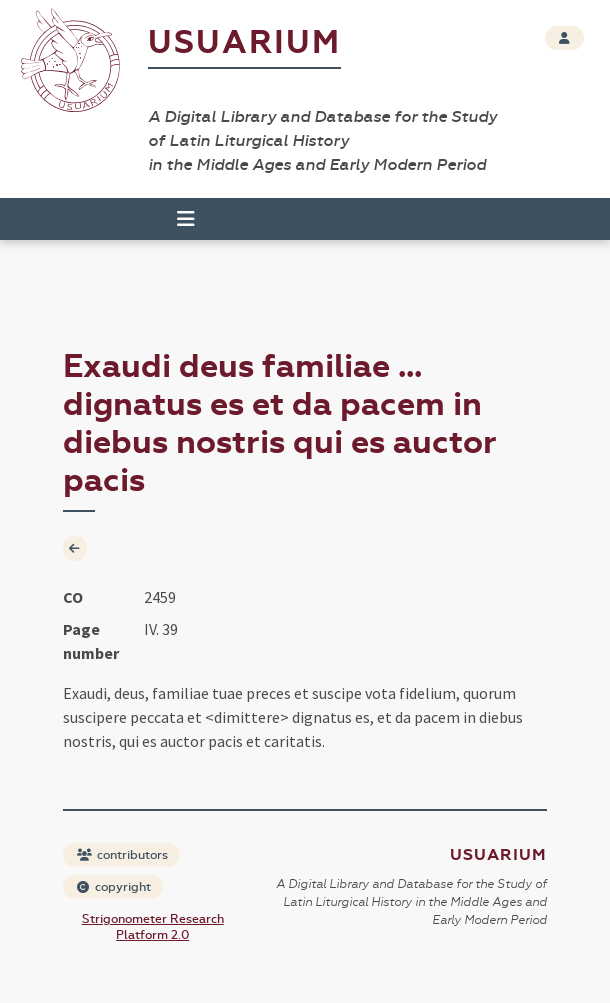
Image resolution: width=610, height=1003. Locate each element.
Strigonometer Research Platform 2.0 (153, 927)
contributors (122, 855)
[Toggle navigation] (186, 219)
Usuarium (244, 42)
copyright (114, 887)
